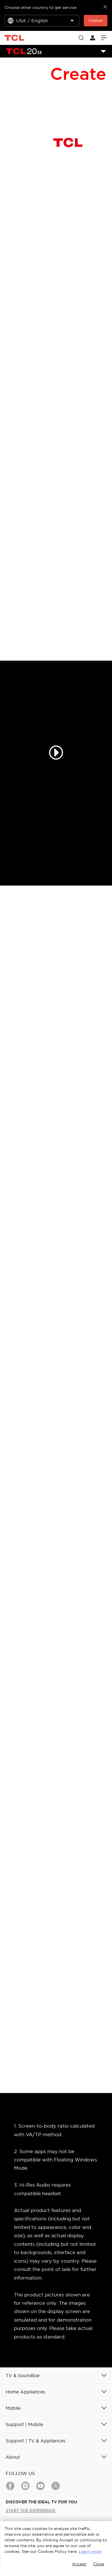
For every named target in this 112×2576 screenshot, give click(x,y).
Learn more (90, 2551)
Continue (95, 20)
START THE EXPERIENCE (30, 2510)
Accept (79, 2564)
